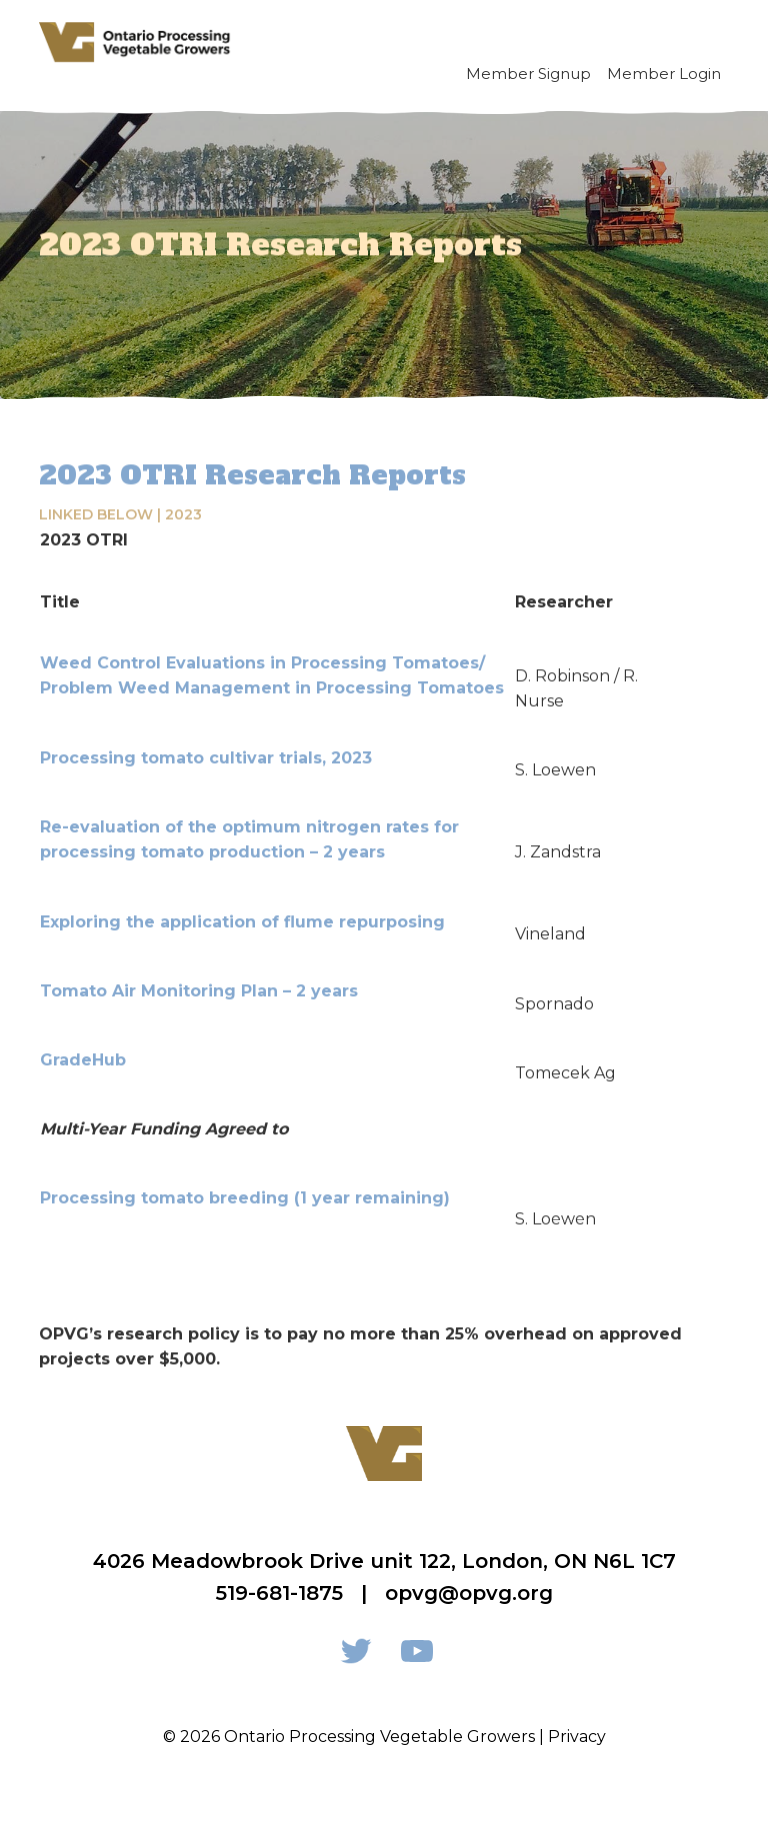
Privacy (577, 1736)
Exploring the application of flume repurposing (242, 918)
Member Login (664, 73)
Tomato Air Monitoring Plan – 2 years (199, 987)
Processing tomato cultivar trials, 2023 (206, 754)
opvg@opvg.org (469, 1593)
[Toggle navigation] (706, 42)
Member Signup (528, 73)
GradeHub (83, 1056)
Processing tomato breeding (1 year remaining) (245, 1195)
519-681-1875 (279, 1593)
